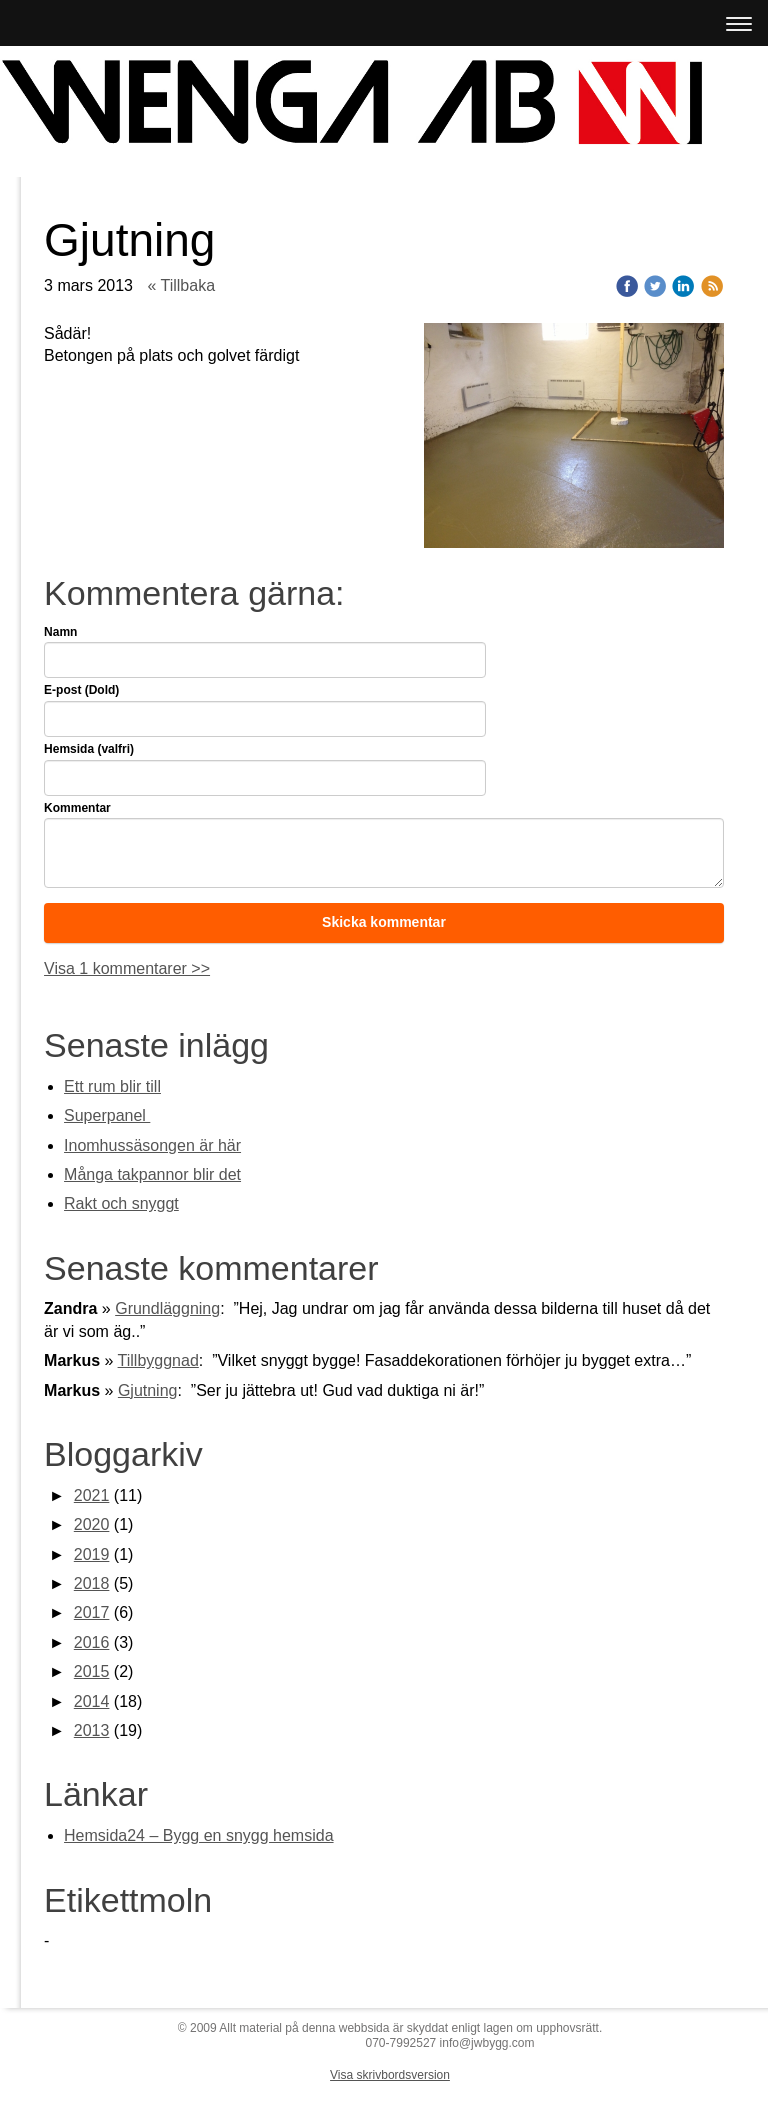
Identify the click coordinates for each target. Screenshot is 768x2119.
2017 (92, 1612)
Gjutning (148, 1390)
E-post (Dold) (81, 690)
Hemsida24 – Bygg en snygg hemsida (199, 1835)
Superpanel (107, 1115)
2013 (92, 1730)
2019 (92, 1554)
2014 (92, 1701)
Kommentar (77, 808)
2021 (92, 1495)
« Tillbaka (181, 285)
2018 (92, 1583)
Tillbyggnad (158, 1360)
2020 (92, 1524)
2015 (92, 1671)
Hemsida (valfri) (89, 749)
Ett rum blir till (112, 1086)
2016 (92, 1642)
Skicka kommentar (384, 922)
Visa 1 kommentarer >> (127, 968)
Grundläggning (167, 1308)
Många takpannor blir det (152, 1174)
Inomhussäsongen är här (152, 1145)
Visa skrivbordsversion (390, 2075)
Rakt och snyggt (121, 1203)
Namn (60, 632)
